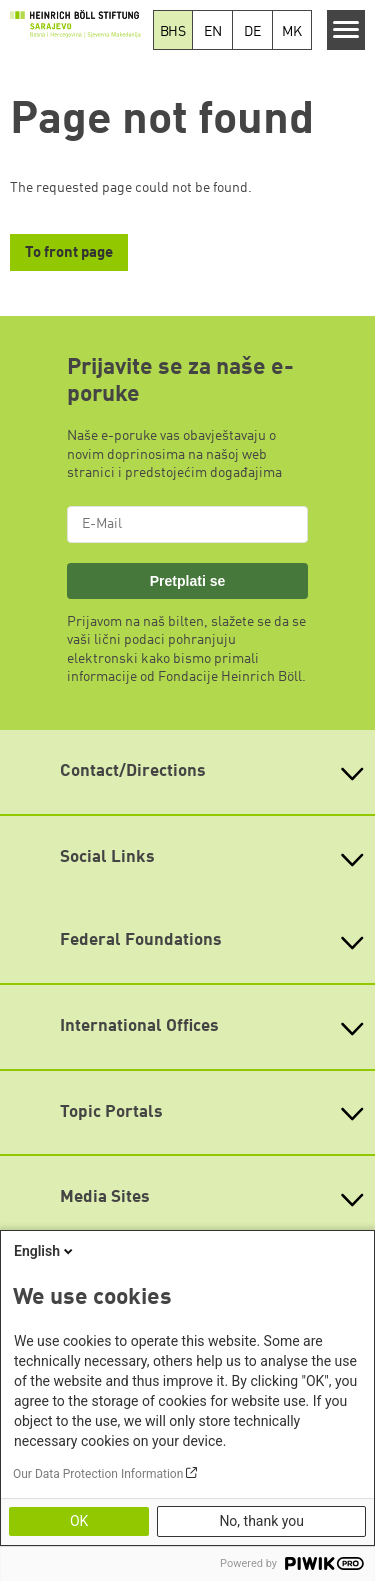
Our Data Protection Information (98, 1474)
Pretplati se (188, 581)
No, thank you (261, 1521)
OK (79, 1521)
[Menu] (346, 30)
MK (292, 32)
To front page (69, 253)
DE (252, 32)
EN (213, 32)
